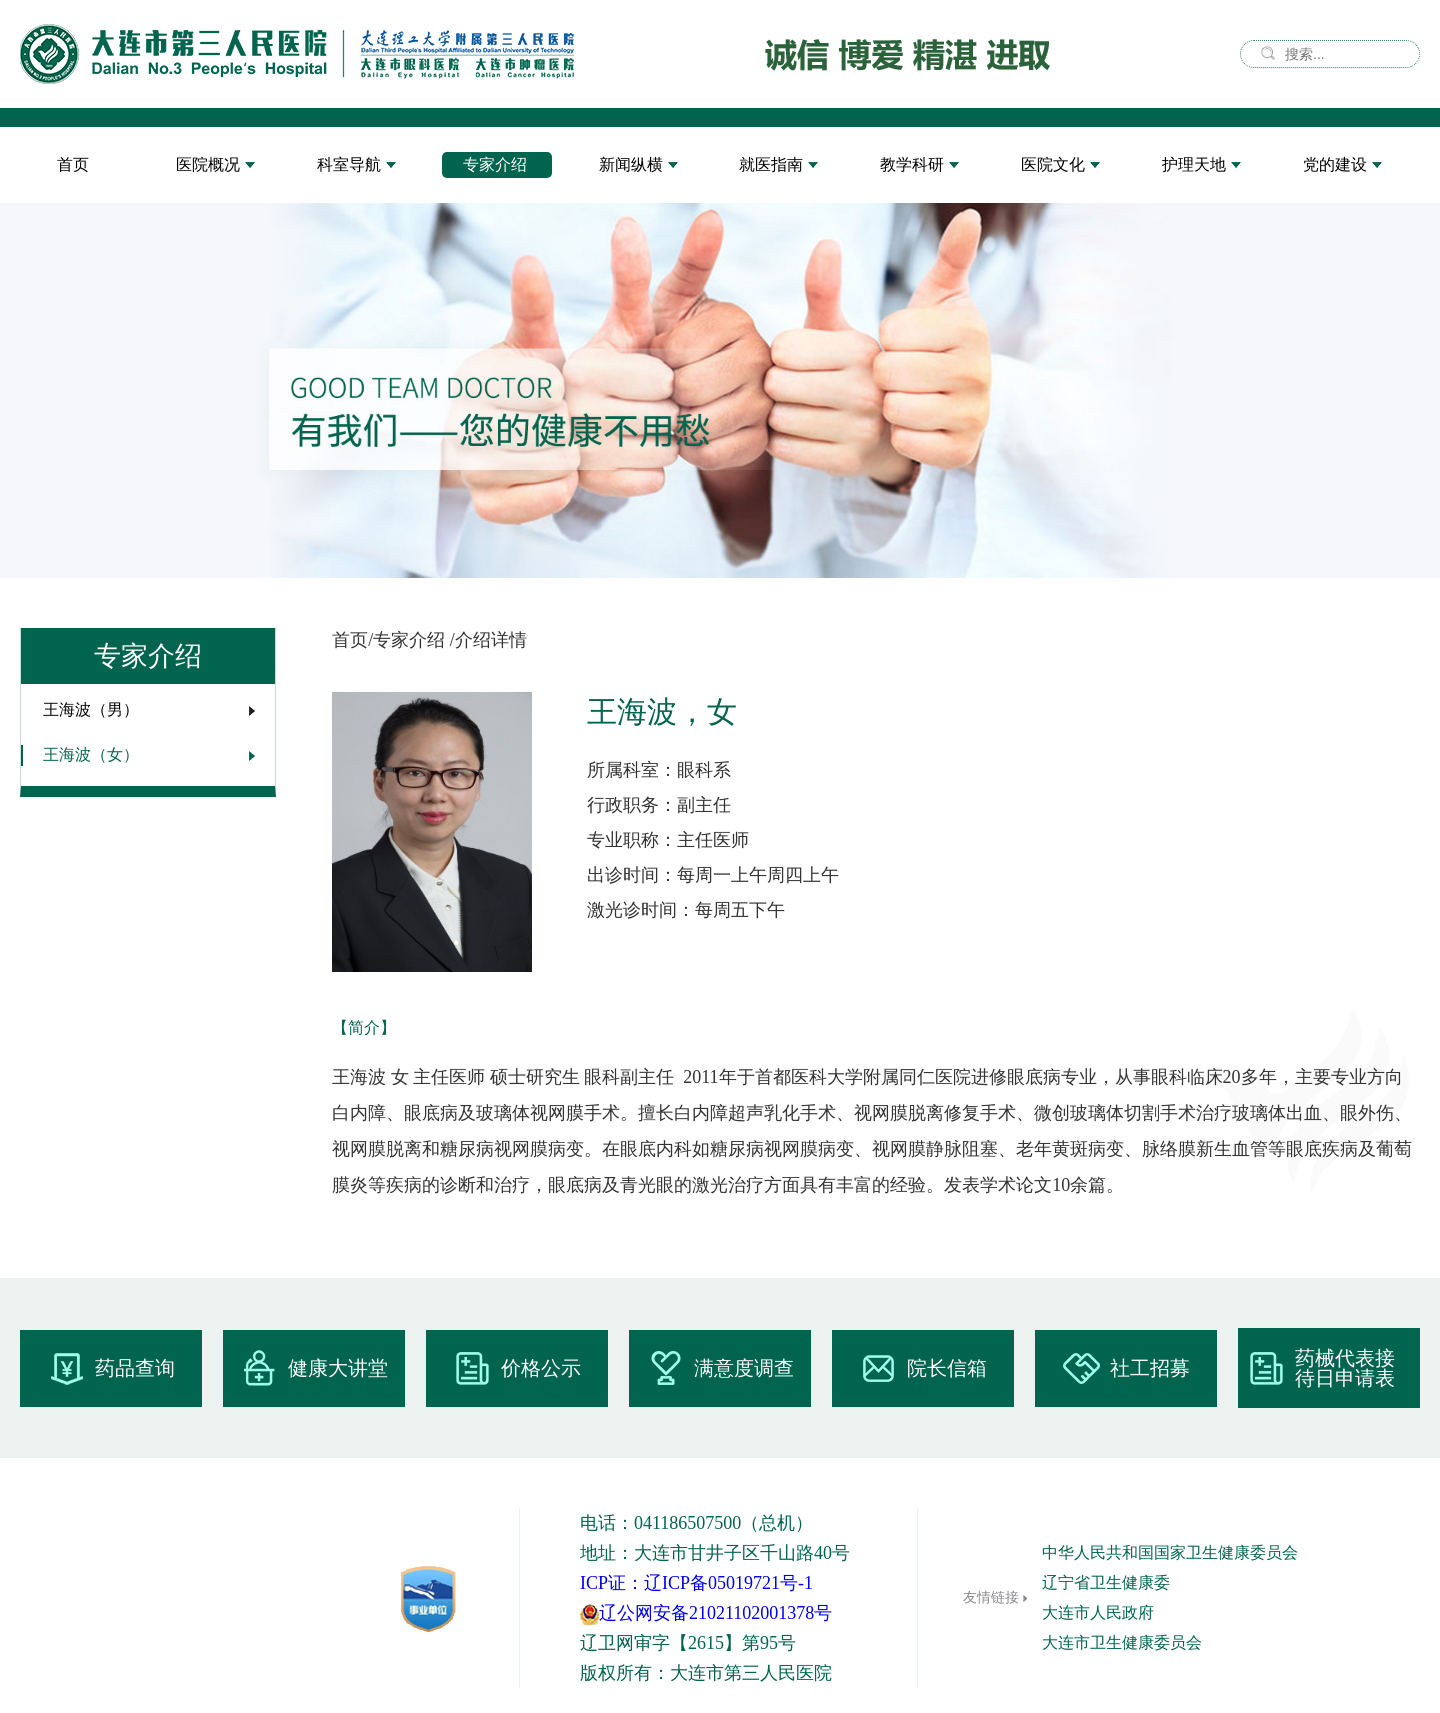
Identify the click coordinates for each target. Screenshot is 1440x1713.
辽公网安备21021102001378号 (706, 1613)
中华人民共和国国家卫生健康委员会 (1170, 1552)
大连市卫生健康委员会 (1122, 1642)
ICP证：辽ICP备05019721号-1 (696, 1583)
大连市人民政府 (1098, 1612)
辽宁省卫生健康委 (1106, 1582)
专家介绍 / (414, 640)
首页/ (352, 640)
